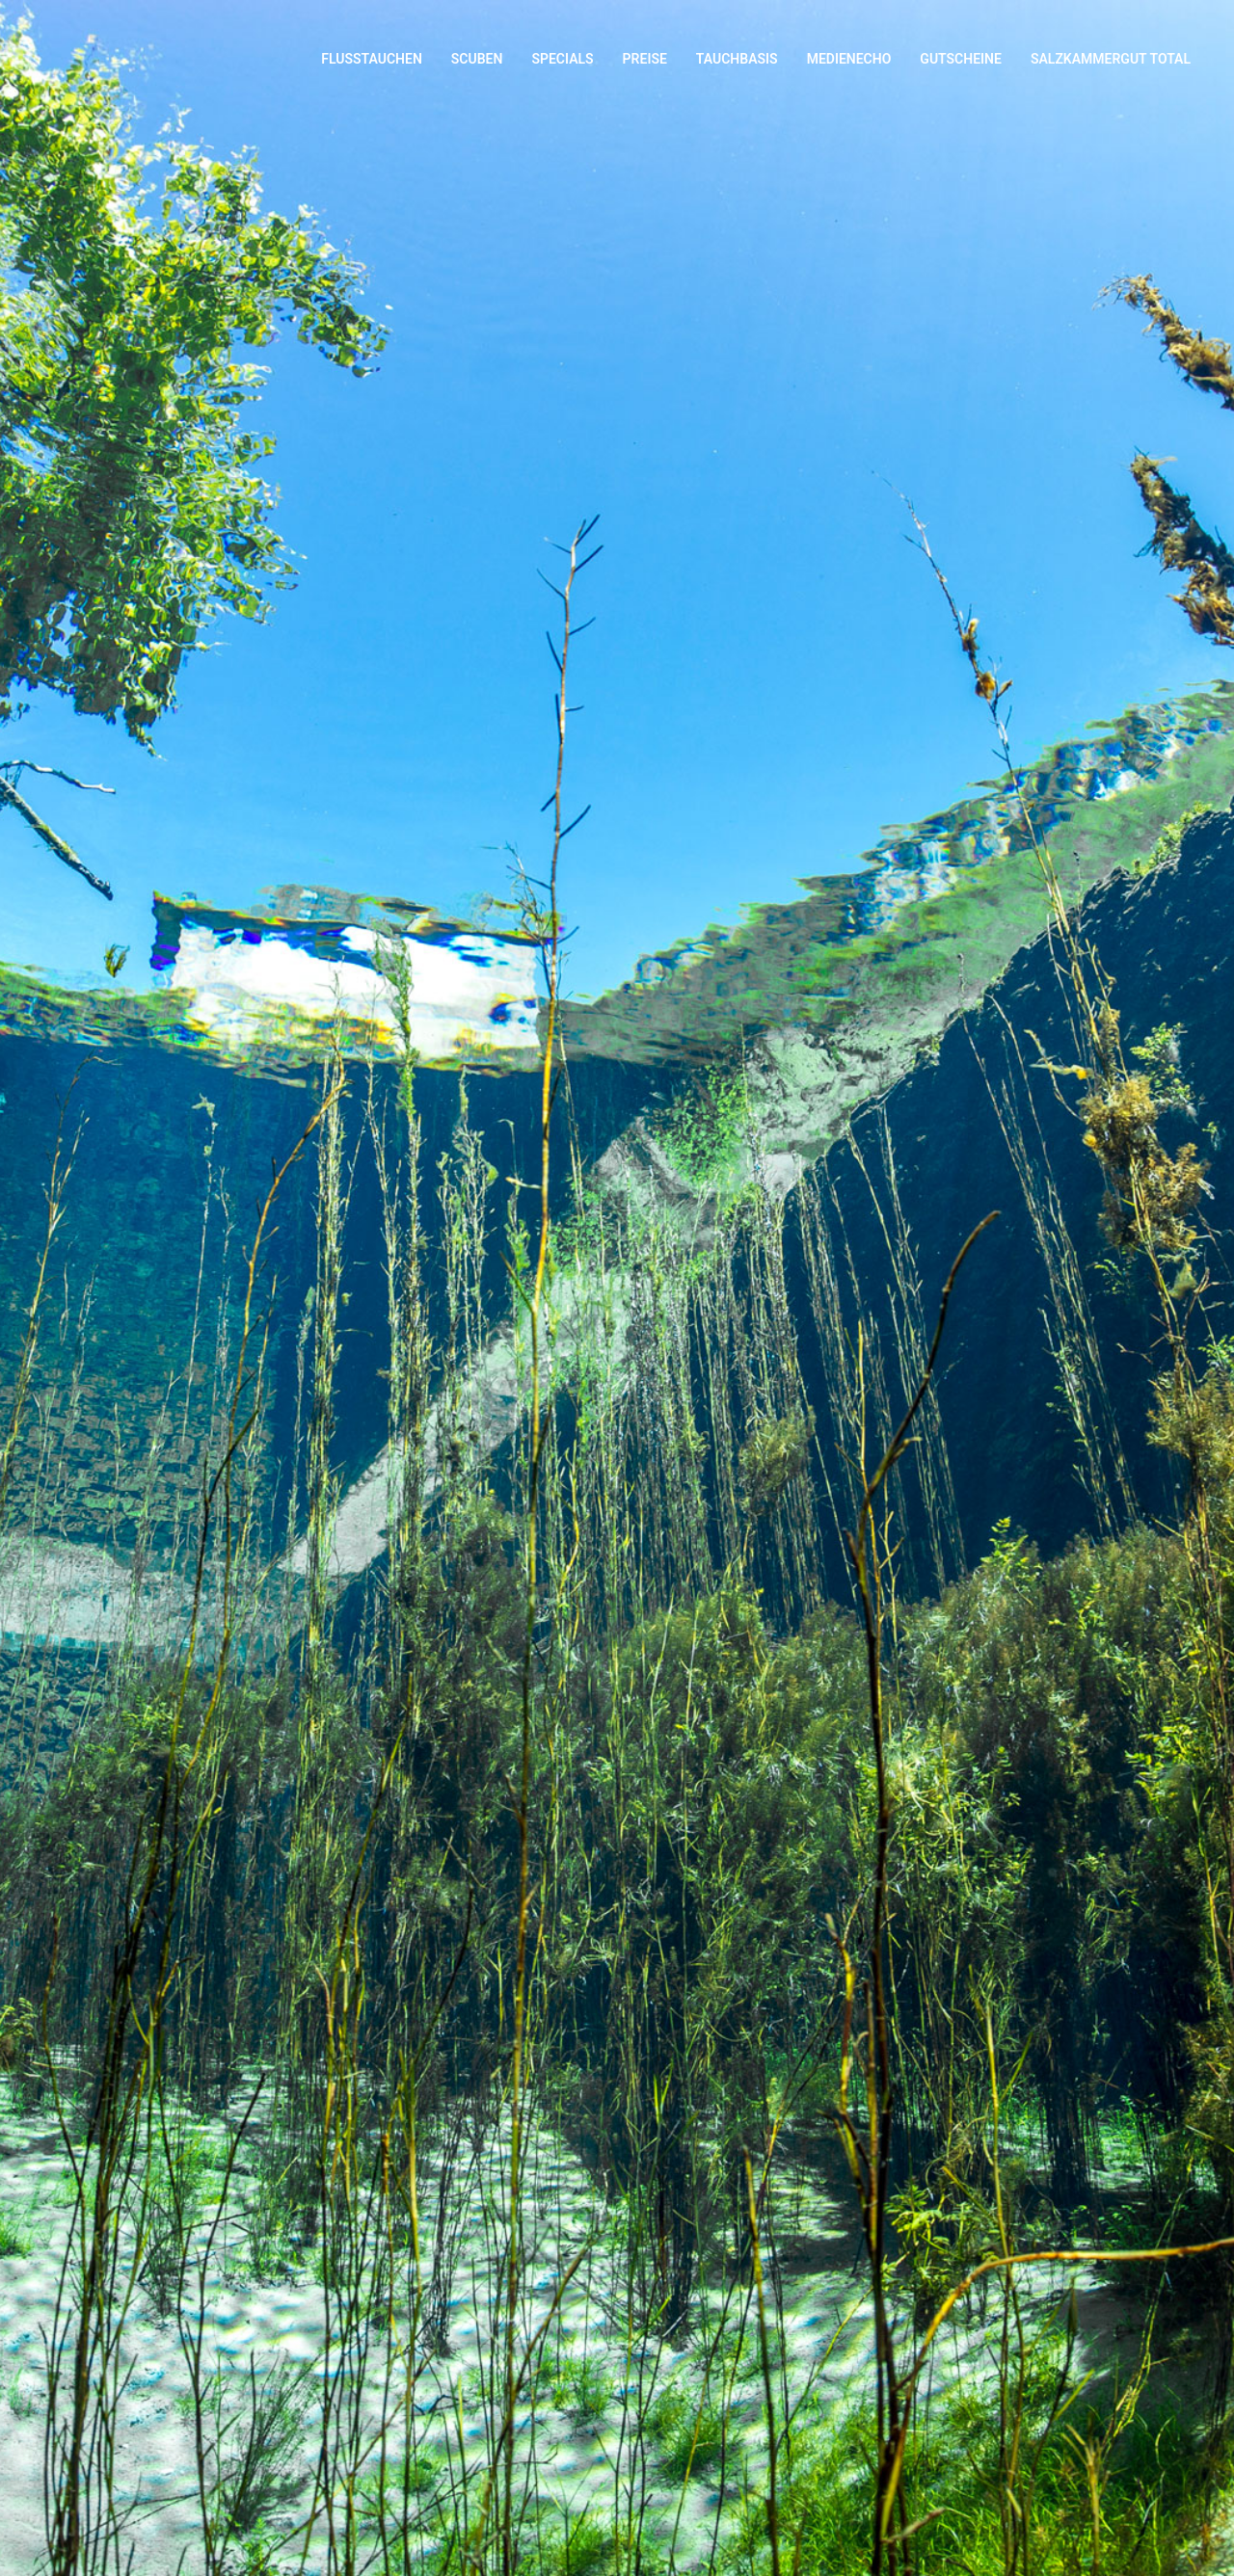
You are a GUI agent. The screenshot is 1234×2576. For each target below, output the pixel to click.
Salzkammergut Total (1111, 58)
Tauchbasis (737, 58)
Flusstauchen (371, 58)
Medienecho (849, 58)
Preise (645, 58)
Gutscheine (961, 58)
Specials (562, 58)
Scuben (477, 58)
